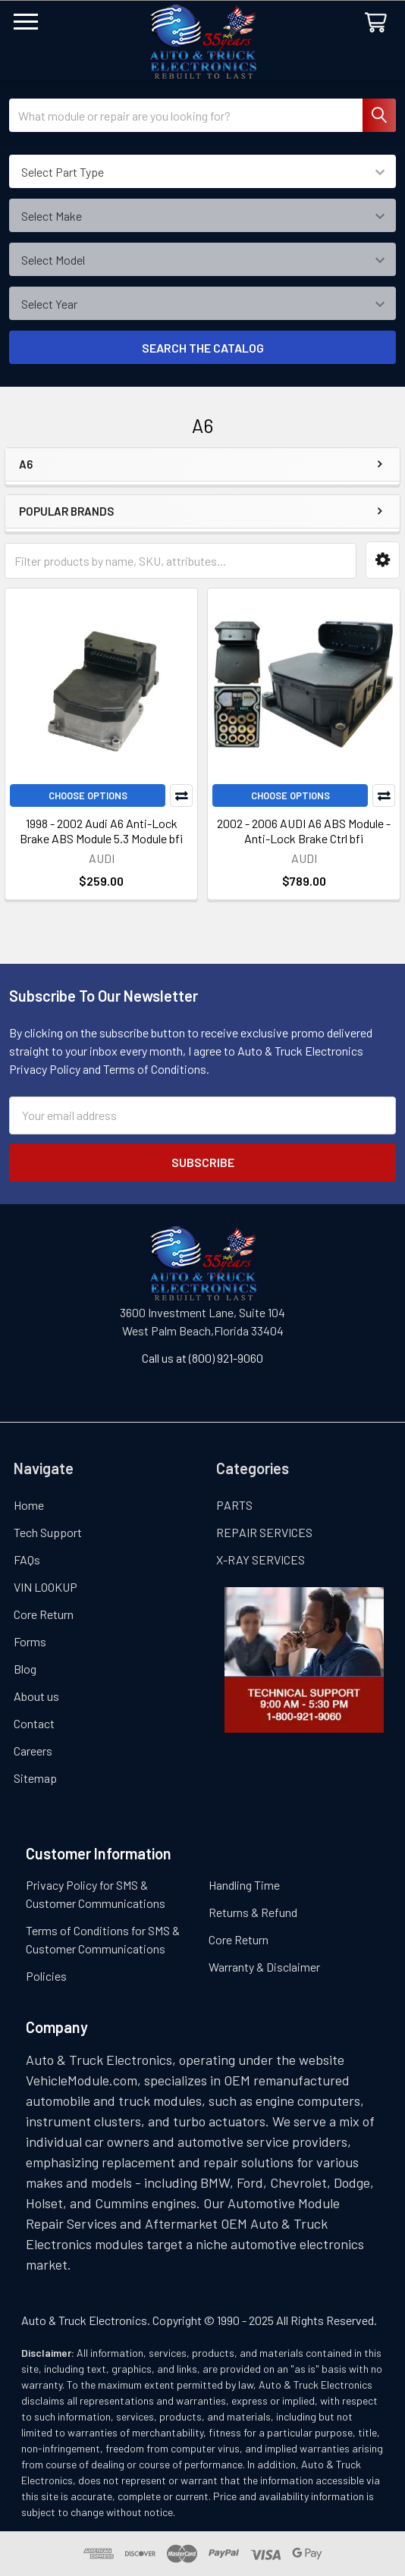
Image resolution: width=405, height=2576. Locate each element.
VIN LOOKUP (45, 1587)
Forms (30, 1641)
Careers (33, 1750)
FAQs (27, 1559)
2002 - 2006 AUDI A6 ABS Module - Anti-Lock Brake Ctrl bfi (304, 831)
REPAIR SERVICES (264, 1532)
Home (29, 1505)
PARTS (234, 1505)
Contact (34, 1723)
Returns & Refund (253, 1912)
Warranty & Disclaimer (264, 1966)
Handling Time (244, 1885)
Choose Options (88, 795)
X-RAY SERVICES (260, 1559)
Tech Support (48, 1532)
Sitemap (35, 1778)
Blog (25, 1668)
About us (36, 1696)
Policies (46, 1976)
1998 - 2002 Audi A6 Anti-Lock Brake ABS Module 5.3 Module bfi (101, 831)
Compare (181, 795)
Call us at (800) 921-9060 (202, 1358)
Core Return (44, 1614)
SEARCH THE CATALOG (203, 347)
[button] (383, 560)
